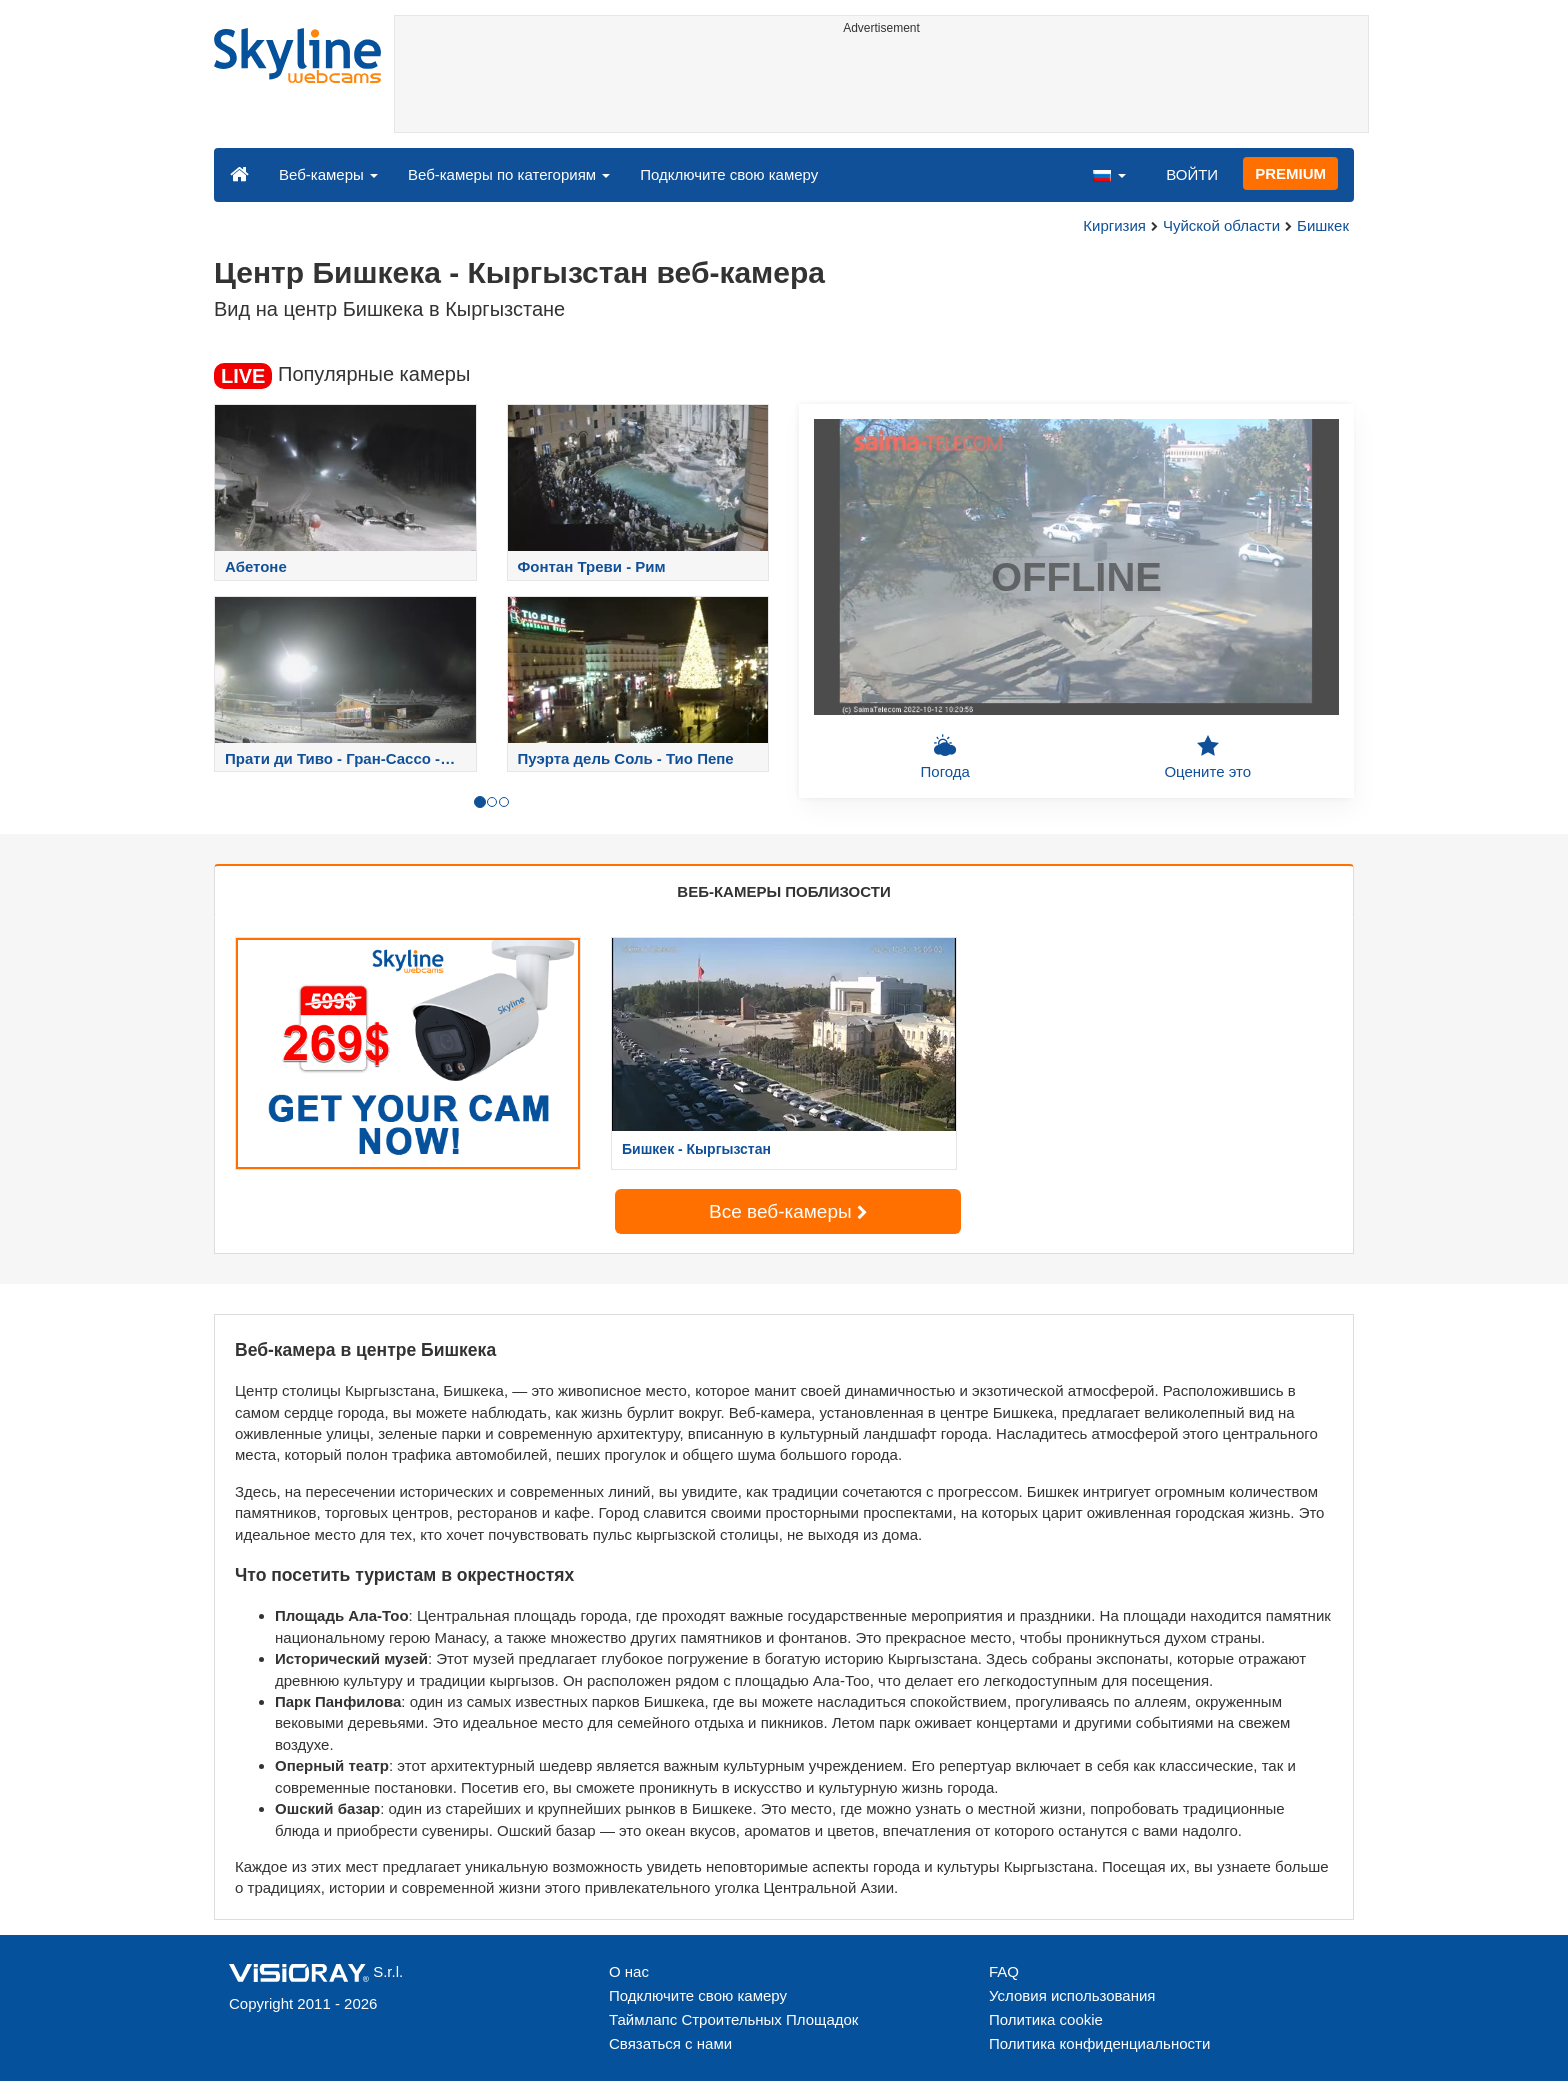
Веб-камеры (328, 174)
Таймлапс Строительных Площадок (733, 2019)
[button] (1109, 174)
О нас (629, 1971)
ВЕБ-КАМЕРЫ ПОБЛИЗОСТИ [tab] (783, 891)
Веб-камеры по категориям (509, 174)
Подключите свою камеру (729, 174)
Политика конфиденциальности (1099, 2043)
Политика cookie (1046, 2019)
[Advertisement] (881, 87)
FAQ (1004, 1971)
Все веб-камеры (788, 1211)
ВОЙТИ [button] (1192, 174)
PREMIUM (1290, 173)
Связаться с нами (670, 2043)
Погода (945, 757)
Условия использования (1072, 1995)
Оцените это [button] (1207, 757)
